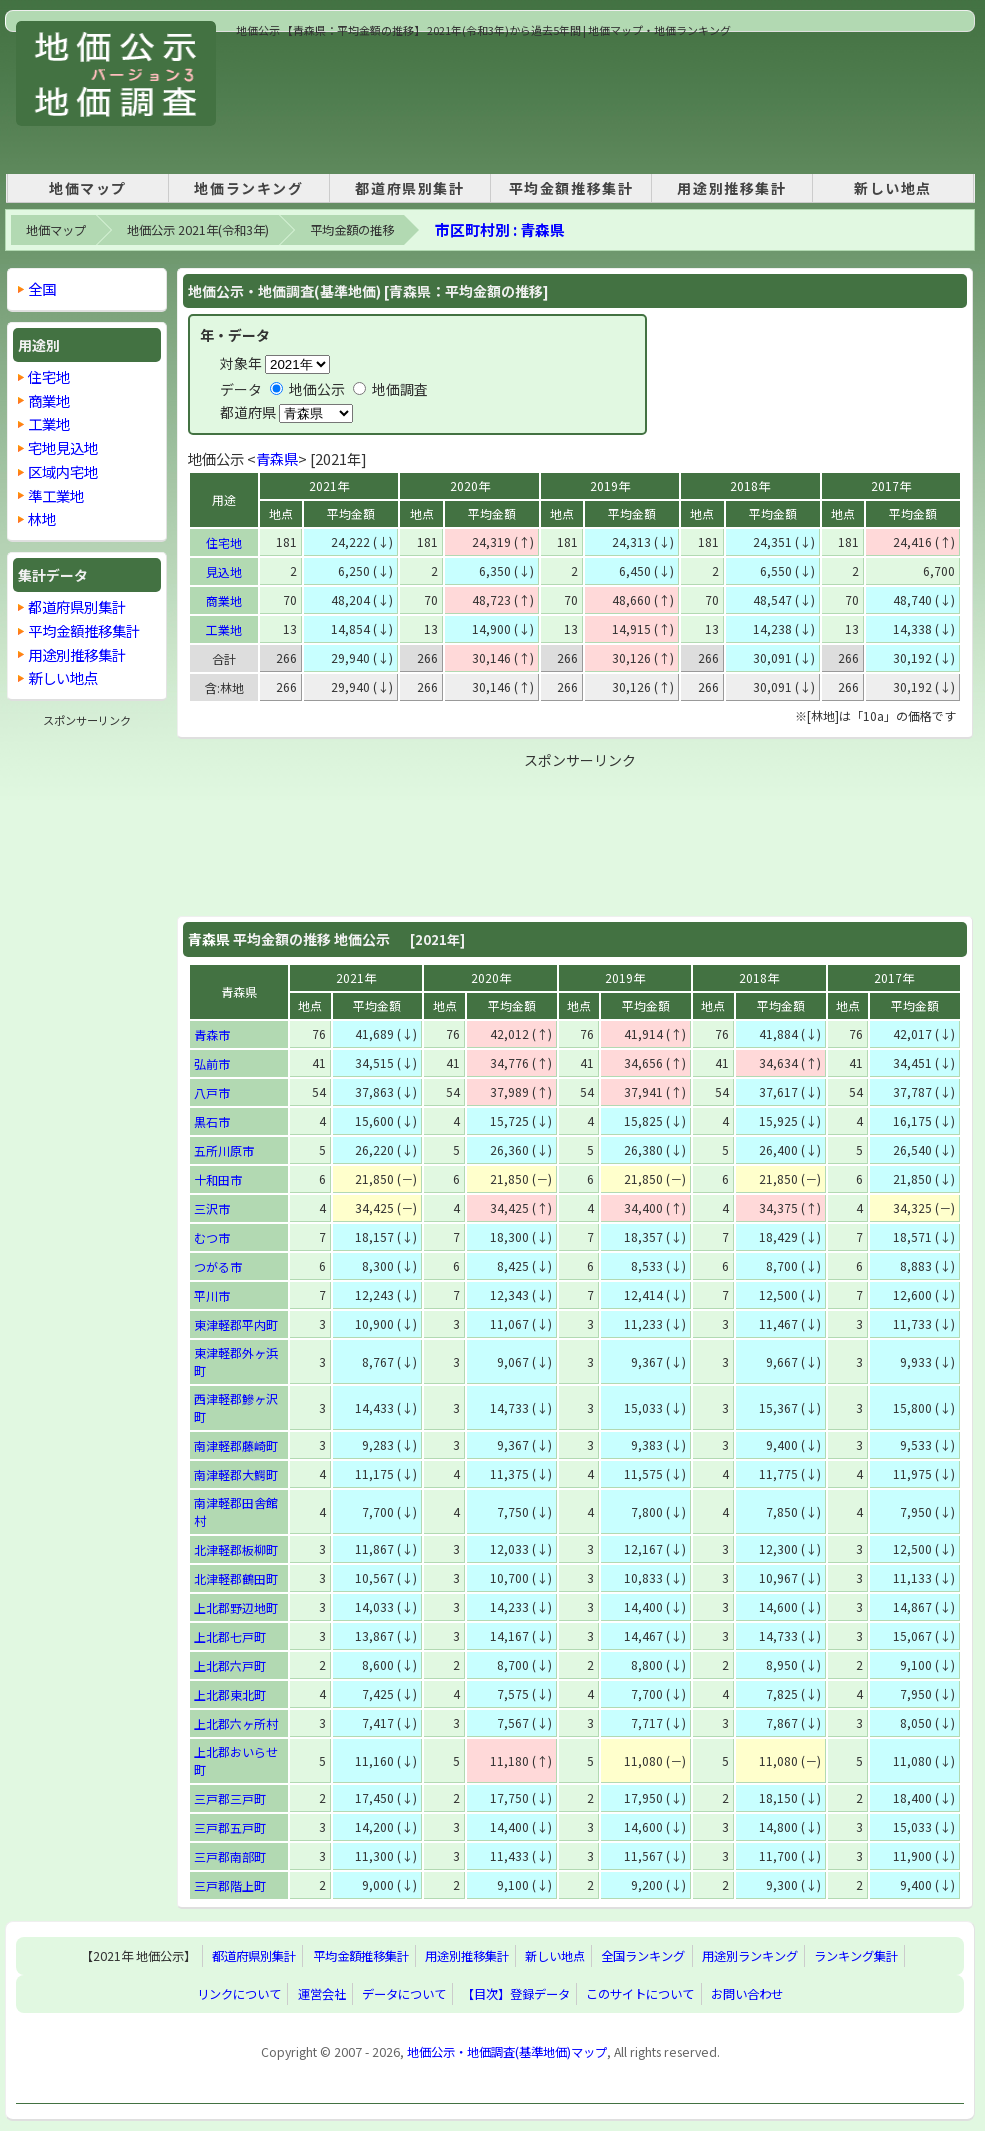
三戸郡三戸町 (230, 1798)
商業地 (224, 600)
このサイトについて (640, 1994)
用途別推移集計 (731, 188)
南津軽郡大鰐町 (236, 1474)
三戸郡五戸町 (230, 1827)
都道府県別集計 (409, 188)
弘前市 (212, 1063)
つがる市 (218, 1266)
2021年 (329, 485)
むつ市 (212, 1237)
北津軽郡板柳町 (236, 1549)
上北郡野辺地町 (236, 1607)
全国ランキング (643, 1956)
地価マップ (88, 188)
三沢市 (212, 1208)
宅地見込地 (63, 447)
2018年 (750, 485)
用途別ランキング (750, 1956)
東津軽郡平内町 (236, 1324)
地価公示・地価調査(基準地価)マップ (507, 2052)
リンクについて (239, 1994)
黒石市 (212, 1121)
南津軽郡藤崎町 (236, 1445)
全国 (42, 288)
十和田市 (218, 1179)
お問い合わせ (747, 1994)
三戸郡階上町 (230, 1885)
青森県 (277, 458)
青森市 (212, 1034)
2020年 (470, 485)
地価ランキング (248, 188)
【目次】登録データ (516, 1994)
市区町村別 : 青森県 (500, 229)
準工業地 (56, 495)
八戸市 (212, 1092)
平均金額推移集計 (571, 188)
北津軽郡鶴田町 (236, 1578)
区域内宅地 (63, 471)
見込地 (224, 571)
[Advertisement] (305, 101)
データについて (404, 1994)
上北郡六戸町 (230, 1665)
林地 (42, 518)
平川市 (212, 1295)
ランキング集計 (856, 1956)
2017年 (891, 485)
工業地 (224, 629)
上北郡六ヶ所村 (236, 1723)
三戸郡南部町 (230, 1856)
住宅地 (224, 542)
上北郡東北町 (230, 1694)
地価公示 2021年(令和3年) (198, 230)
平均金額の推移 (352, 230)
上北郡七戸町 (230, 1636)
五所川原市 (224, 1150)
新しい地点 (893, 188)
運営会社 (322, 1994)
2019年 (610, 485)
